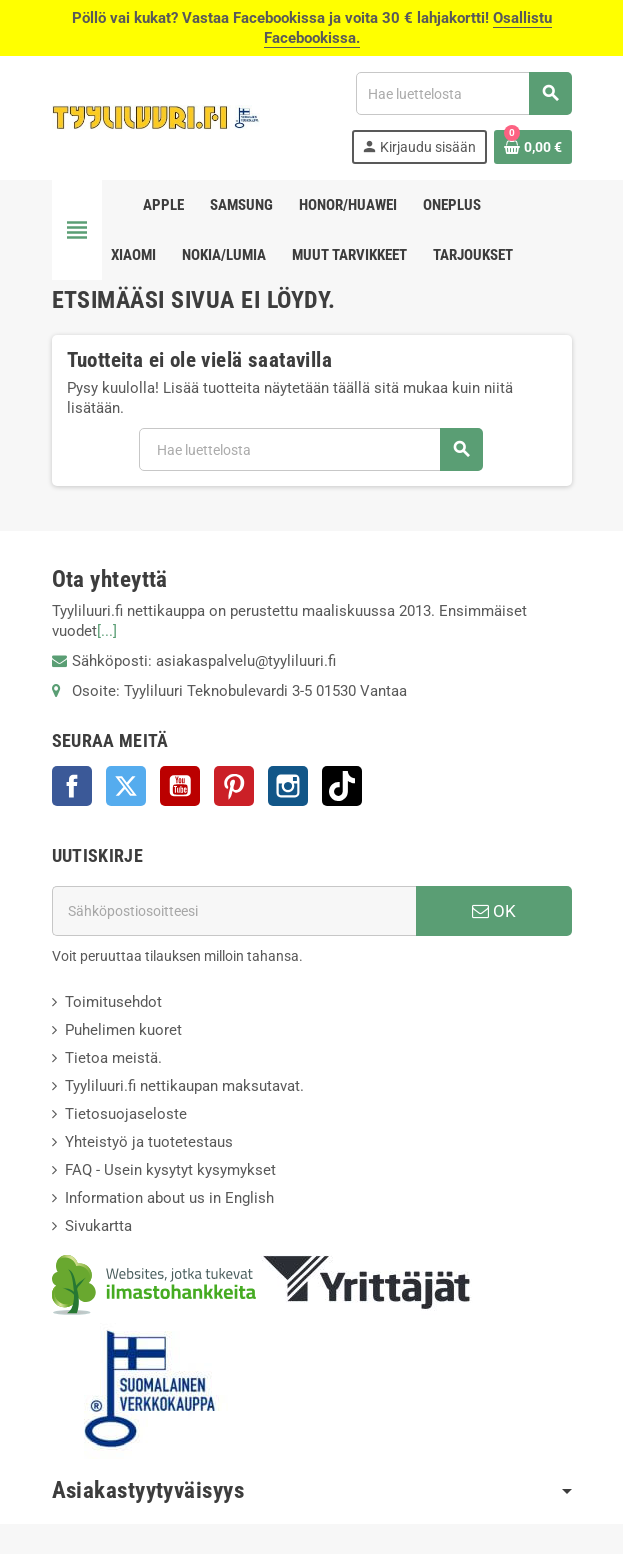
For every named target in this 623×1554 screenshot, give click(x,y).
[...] (107, 631)
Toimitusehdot (113, 1002)
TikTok (342, 786)
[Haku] (463, 93)
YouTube (180, 786)
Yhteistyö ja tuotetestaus (149, 1142)
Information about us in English (169, 1198)
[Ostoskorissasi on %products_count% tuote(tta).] (533, 147)
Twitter (126, 786)
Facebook (72, 786)
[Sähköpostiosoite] (234, 911)
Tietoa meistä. (113, 1058)
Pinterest (234, 786)
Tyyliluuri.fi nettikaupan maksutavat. (184, 1086)
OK (494, 911)
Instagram (288, 786)
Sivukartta (98, 1226)
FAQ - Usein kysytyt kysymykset (170, 1170)
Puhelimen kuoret (123, 1030)
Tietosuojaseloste (126, 1114)
